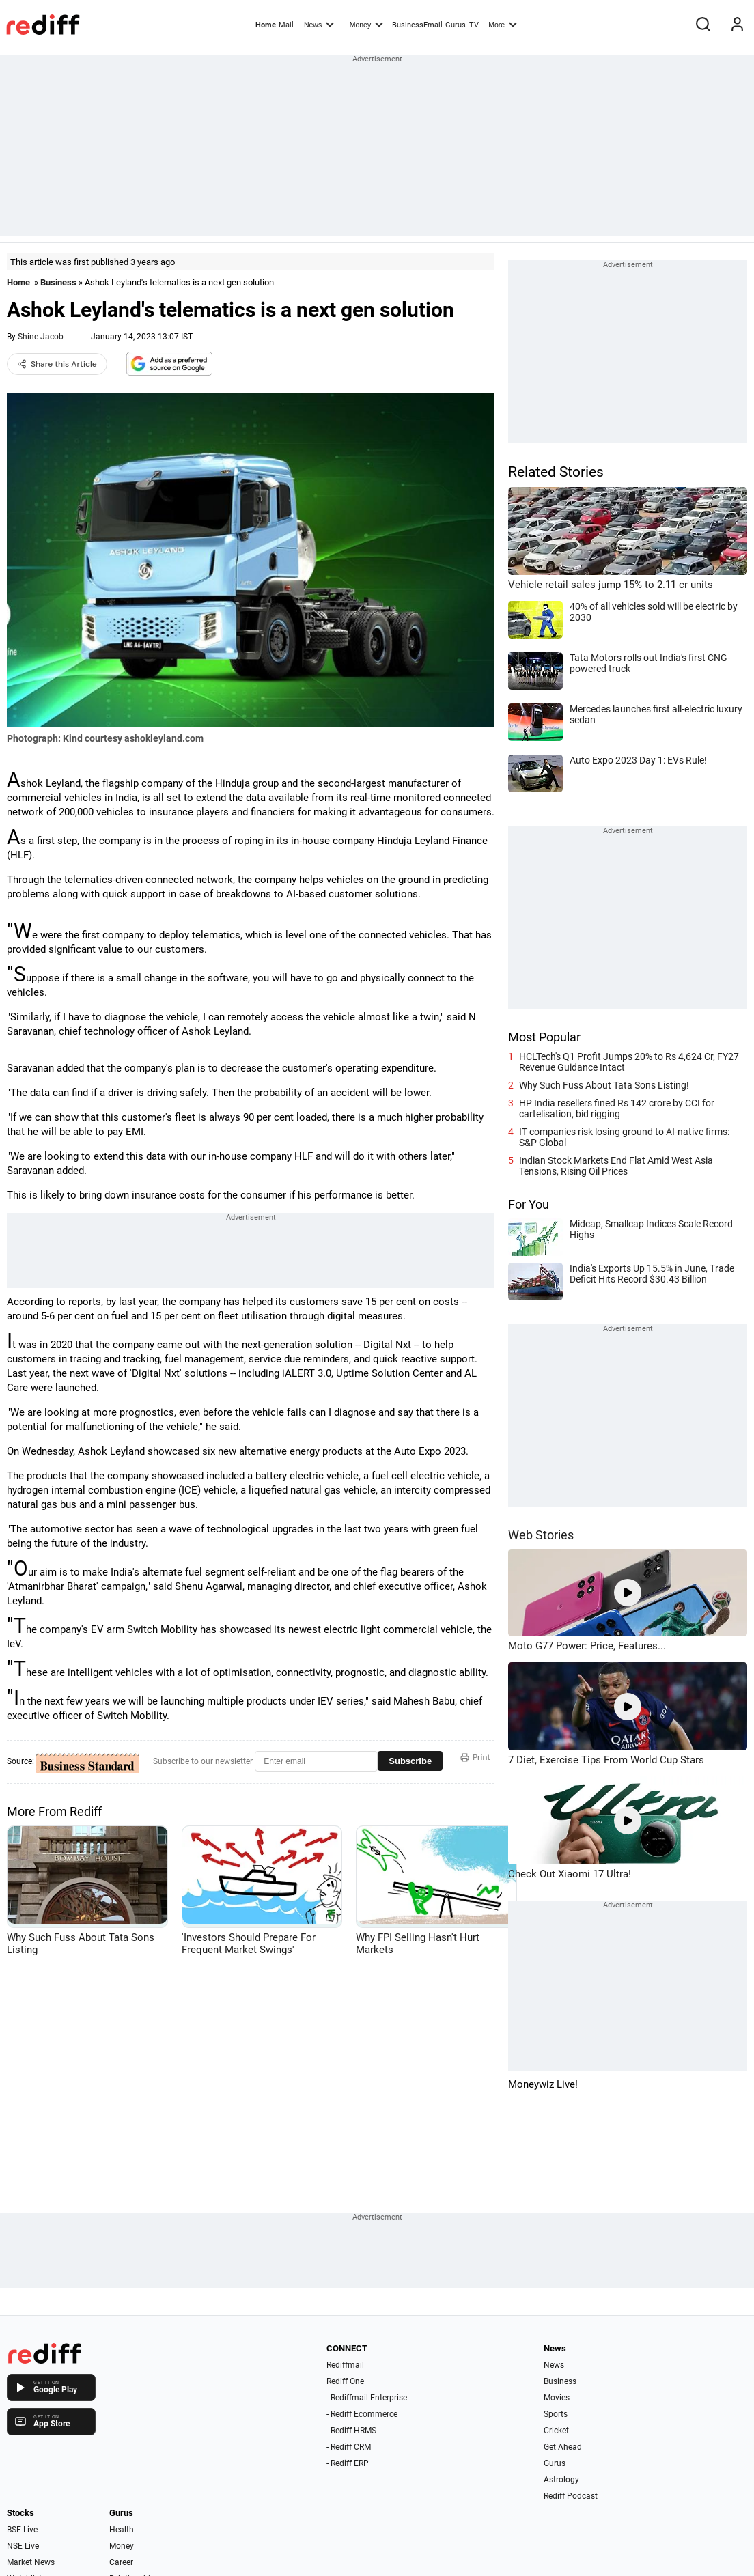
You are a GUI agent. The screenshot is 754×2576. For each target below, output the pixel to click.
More (502, 24)
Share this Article (57, 364)
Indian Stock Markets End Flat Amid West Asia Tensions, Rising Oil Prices (616, 1166)
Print (475, 1757)
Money (366, 24)
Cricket (556, 2430)
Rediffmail (345, 2365)
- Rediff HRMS (351, 2430)
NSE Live (23, 2546)
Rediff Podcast (571, 2496)
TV (474, 24)
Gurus (455, 24)
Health (121, 2529)
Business (58, 282)
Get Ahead (563, 2447)
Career (121, 2562)
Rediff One (345, 2381)
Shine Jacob (41, 336)
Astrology (561, 2479)
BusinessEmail (417, 24)
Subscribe (410, 1761)
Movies (557, 2398)
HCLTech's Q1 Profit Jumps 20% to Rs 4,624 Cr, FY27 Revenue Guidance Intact (629, 1062)
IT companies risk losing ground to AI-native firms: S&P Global (624, 1137)
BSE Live (22, 2529)
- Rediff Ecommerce (361, 2414)
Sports (556, 2414)
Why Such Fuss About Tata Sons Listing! (604, 1085)
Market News (31, 2562)
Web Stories (541, 1535)
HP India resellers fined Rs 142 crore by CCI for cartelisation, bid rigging (616, 1108)
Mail (286, 24)
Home (265, 24)
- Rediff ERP (347, 2463)
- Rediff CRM (348, 2447)
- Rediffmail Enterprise (366, 2398)
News (319, 24)
